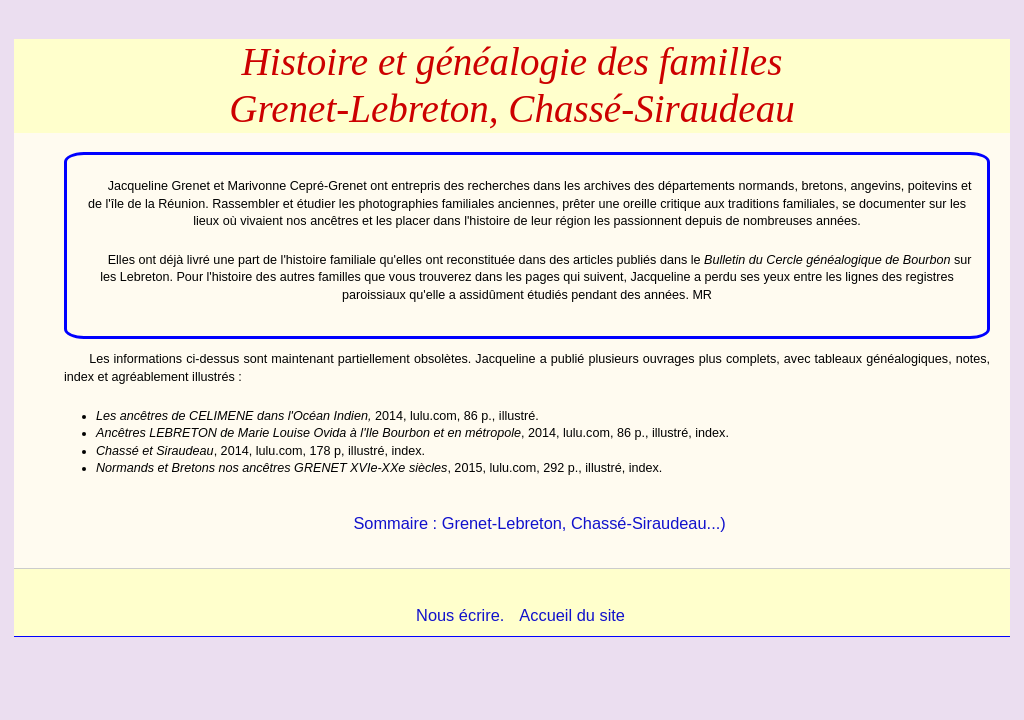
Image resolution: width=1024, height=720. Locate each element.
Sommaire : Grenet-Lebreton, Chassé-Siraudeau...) (539, 523)
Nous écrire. (460, 615)
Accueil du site (572, 615)
